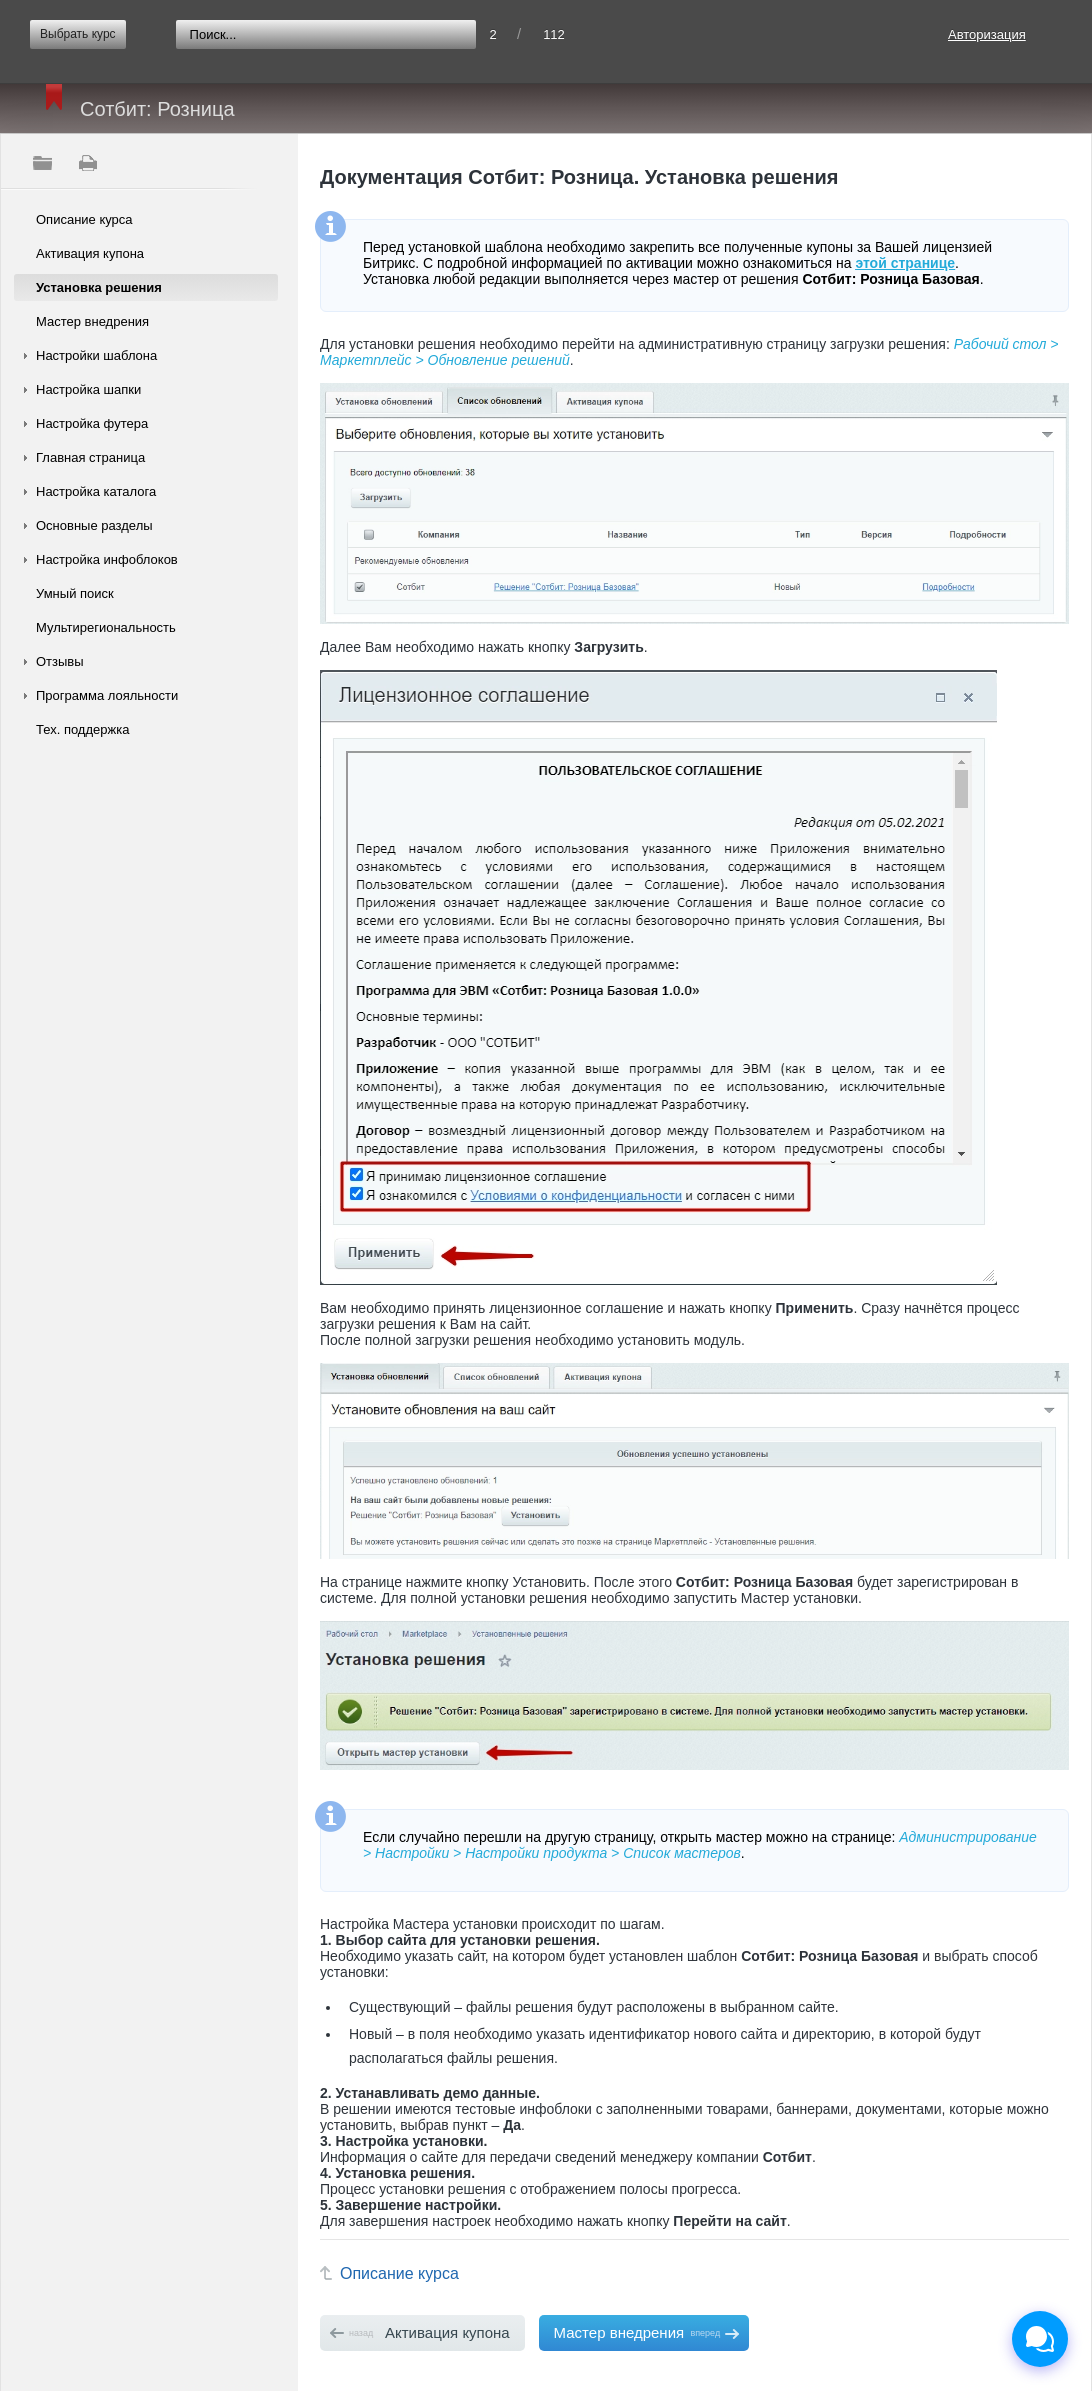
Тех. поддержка (82, 729)
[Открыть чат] (1040, 2339)
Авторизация (987, 34)
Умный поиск (75, 593)
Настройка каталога (96, 491)
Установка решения (99, 287)
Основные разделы (94, 525)
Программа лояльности (107, 695)
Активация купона (90, 253)
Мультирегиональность (106, 627)
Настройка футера (92, 423)
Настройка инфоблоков (107, 559)
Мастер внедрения (92, 321)
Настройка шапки (88, 389)
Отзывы (60, 661)
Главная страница (90, 457)
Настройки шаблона (96, 355)
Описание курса (84, 219)
